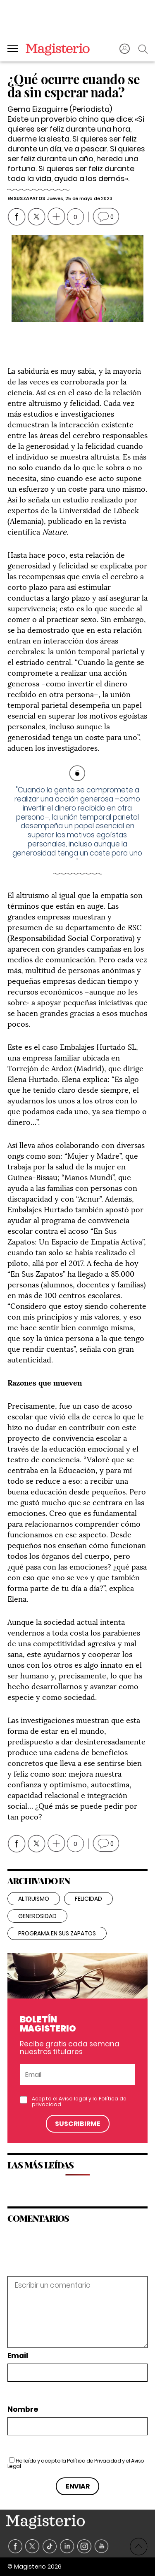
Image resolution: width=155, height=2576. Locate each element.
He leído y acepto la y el (75, 2463)
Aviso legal (73, 2098)
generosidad (37, 1916)
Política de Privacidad (94, 2460)
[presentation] (64, 2258)
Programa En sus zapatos (57, 1933)
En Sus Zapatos (26, 198)
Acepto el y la (79, 2101)
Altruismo (33, 1899)
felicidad (88, 1899)
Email (17, 2355)
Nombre (22, 2409)
